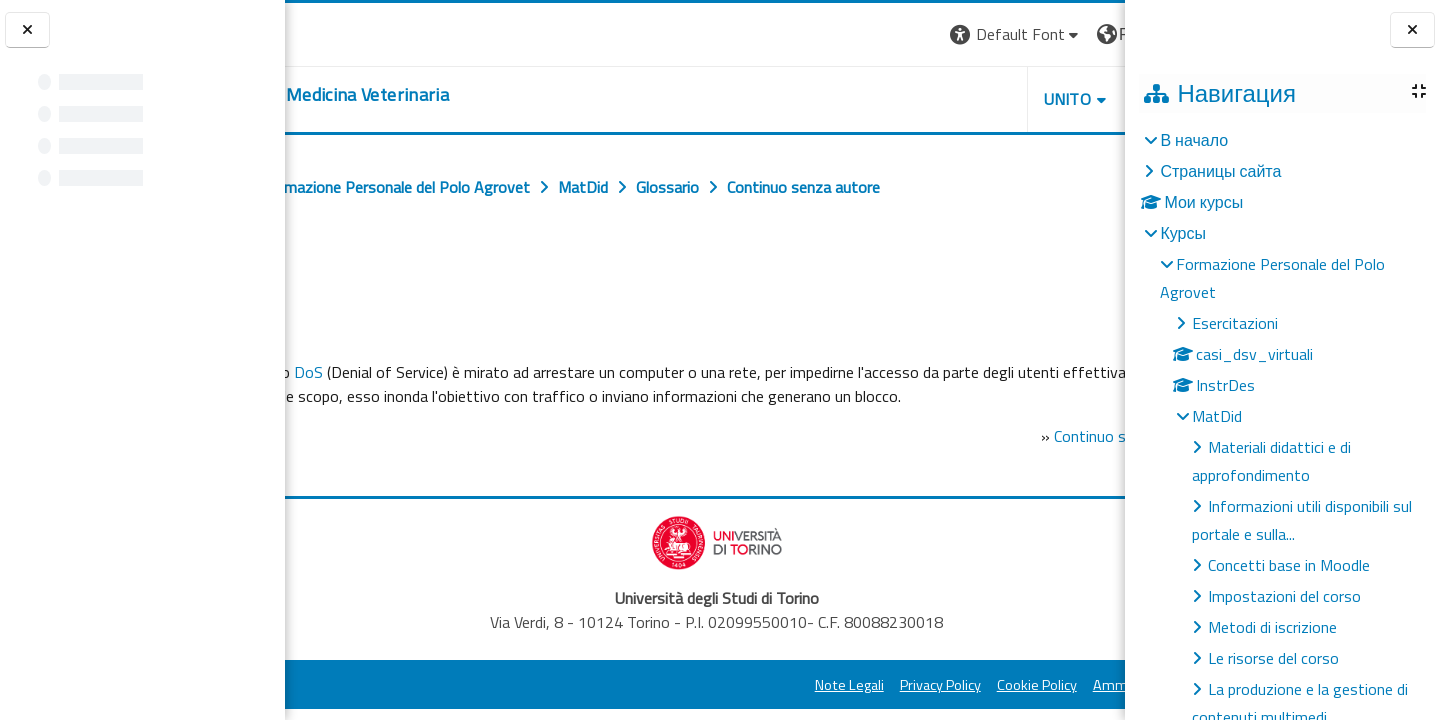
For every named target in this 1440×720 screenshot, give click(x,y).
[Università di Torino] (347, 32)
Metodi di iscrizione (1272, 627)
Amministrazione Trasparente (1009, 709)
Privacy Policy (763, 709)
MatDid (1217, 416)
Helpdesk (1004, 99)
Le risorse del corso (1273, 658)
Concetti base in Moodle (1289, 565)
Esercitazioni (1235, 323)
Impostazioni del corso (1284, 596)
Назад (327, 277)
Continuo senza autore (977, 460)
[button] (839, 34)
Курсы (1183, 233)
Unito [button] (891, 99)
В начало (1194, 140)
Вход (1091, 34)
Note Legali (672, 709)
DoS (454, 372)
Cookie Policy (860, 709)
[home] (445, 95)
